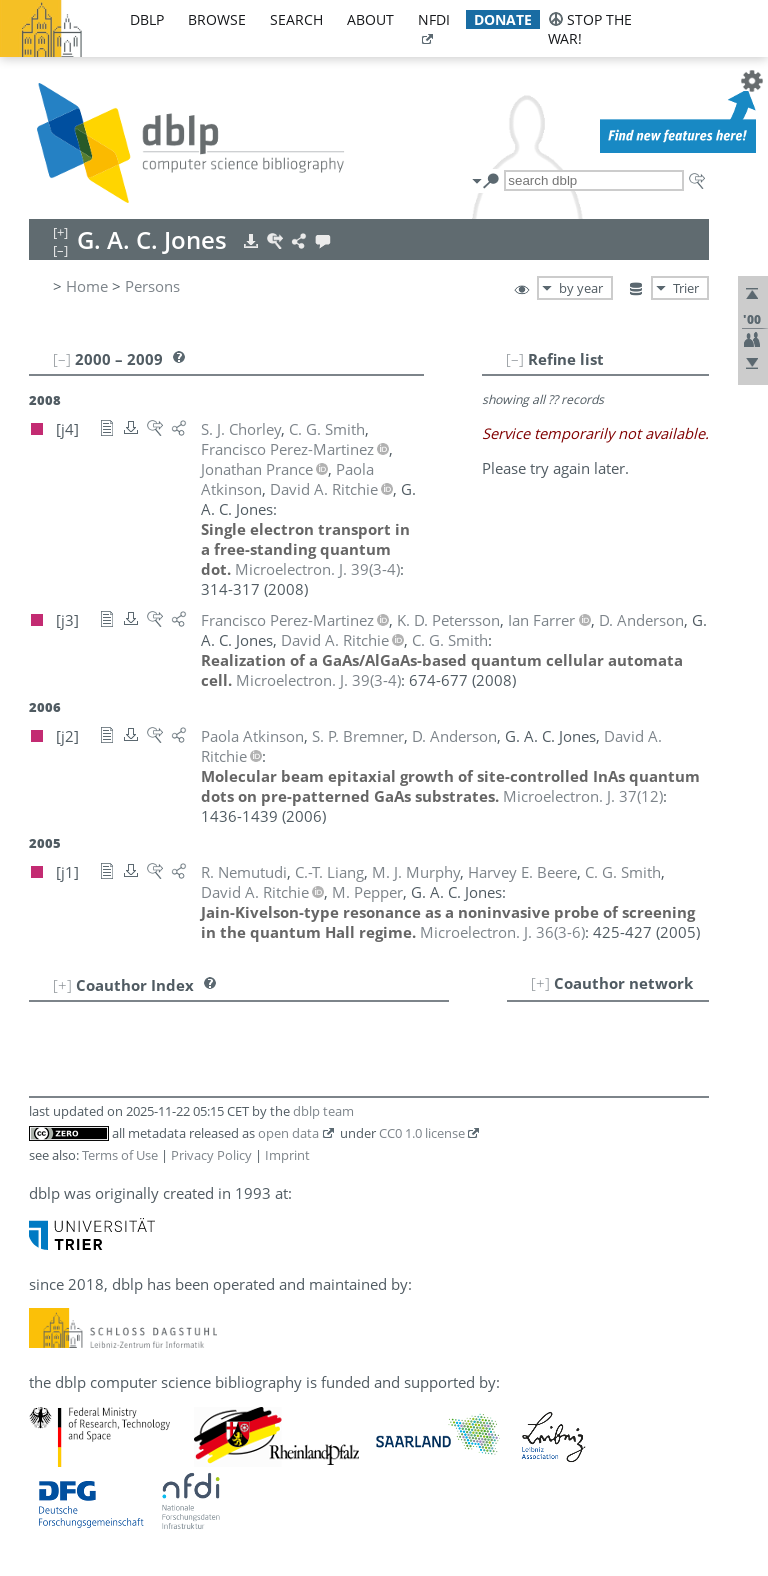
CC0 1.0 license (422, 1133)
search (296, 19)
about (370, 19)
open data (288, 1133)
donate (503, 19)
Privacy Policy (211, 1155)
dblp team (323, 1111)
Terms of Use (120, 1155)
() (317, 569)
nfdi (434, 19)
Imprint (287, 1155)
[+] (540, 983)
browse (217, 19)
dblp (147, 19)
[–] (515, 359)
